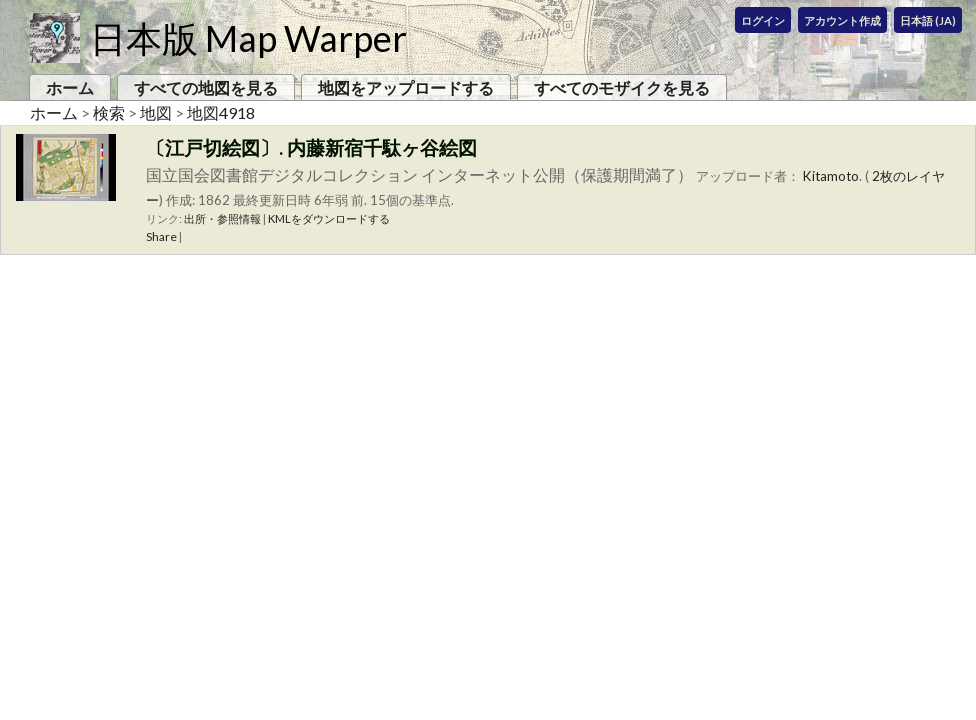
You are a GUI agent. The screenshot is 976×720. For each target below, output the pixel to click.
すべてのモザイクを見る (622, 87)
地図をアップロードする (406, 87)
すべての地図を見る (206, 87)
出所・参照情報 (222, 218)
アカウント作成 (842, 20)
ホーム (70, 87)
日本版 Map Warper (248, 38)
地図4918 (221, 112)
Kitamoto (831, 176)
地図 (156, 112)
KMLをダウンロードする (329, 218)
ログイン (763, 20)
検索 (109, 112)
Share (161, 236)
